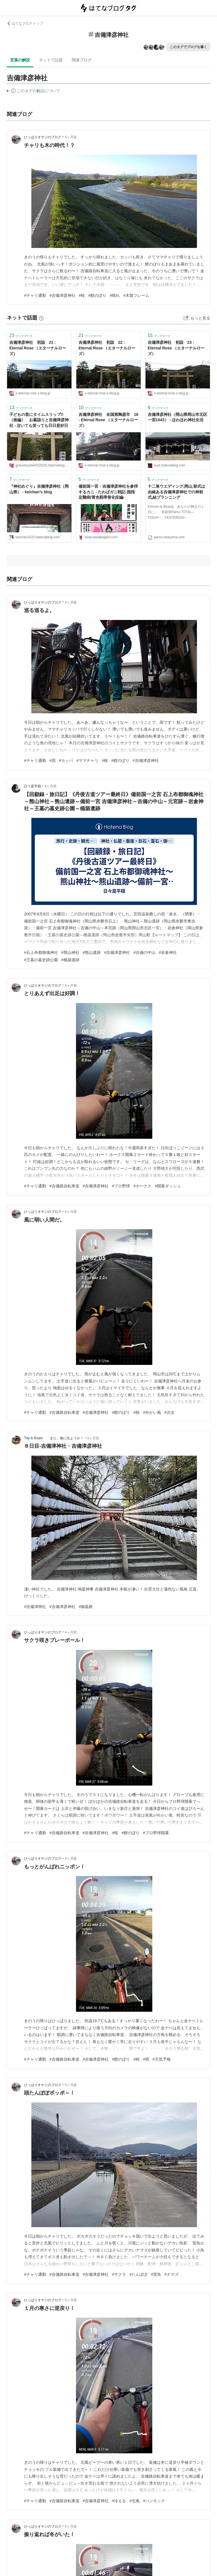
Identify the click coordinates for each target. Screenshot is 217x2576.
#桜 (82, 295)
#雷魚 (156, 2274)
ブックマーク (20, 335)
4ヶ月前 (71, 137)
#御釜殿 (86, 1606)
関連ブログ (82, 60)
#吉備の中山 (144, 952)
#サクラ (119, 2274)
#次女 (169, 1412)
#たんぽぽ (138, 2274)
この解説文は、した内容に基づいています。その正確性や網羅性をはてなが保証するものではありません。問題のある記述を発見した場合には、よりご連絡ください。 (33, 92)
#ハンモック (154, 2501)
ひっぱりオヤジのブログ (42, 137)
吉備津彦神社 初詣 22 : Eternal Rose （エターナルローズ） (107, 348)
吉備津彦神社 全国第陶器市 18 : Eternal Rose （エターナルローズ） (108, 420)
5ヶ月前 (71, 2085)
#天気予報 (162, 2059)
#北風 (134, 2501)
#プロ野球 (121, 1186)
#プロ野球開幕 (156, 1833)
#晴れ (115, 295)
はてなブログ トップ (25, 23)
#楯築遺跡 (70, 960)
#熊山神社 (70, 952)
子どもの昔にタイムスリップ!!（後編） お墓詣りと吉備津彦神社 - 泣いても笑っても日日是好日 (39, 420)
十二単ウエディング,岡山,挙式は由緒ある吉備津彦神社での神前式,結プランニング (176, 492)
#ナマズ (171, 2274)
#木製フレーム (136, 295)
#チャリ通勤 (35, 295)
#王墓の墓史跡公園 (41, 960)
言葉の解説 (20, 60)
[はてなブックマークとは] (41, 318)
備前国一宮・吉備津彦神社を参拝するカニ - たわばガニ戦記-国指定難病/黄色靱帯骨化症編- (108, 492)
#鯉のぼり (97, 295)
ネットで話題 (51, 60)
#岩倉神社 (168, 952)
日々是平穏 (32, 786)
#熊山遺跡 (92, 952)
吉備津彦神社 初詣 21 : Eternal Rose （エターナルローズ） (37, 348)
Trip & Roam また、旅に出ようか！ (54, 1438)
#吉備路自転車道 (64, 1186)
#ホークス (142, 1186)
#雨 (52, 760)
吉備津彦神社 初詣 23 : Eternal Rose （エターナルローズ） (176, 348)
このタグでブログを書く (188, 47)
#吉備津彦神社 (62, 295)
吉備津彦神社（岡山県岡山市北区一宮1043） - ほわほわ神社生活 (177, 417)
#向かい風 (152, 1412)
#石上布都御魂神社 (41, 952)
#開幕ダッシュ (168, 1186)
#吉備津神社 (35, 1606)
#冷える (119, 2501)
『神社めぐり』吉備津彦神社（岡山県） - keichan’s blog (39, 489)
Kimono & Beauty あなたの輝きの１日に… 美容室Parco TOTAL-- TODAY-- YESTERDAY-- (176, 512)
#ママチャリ (87, 760)
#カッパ (66, 760)
